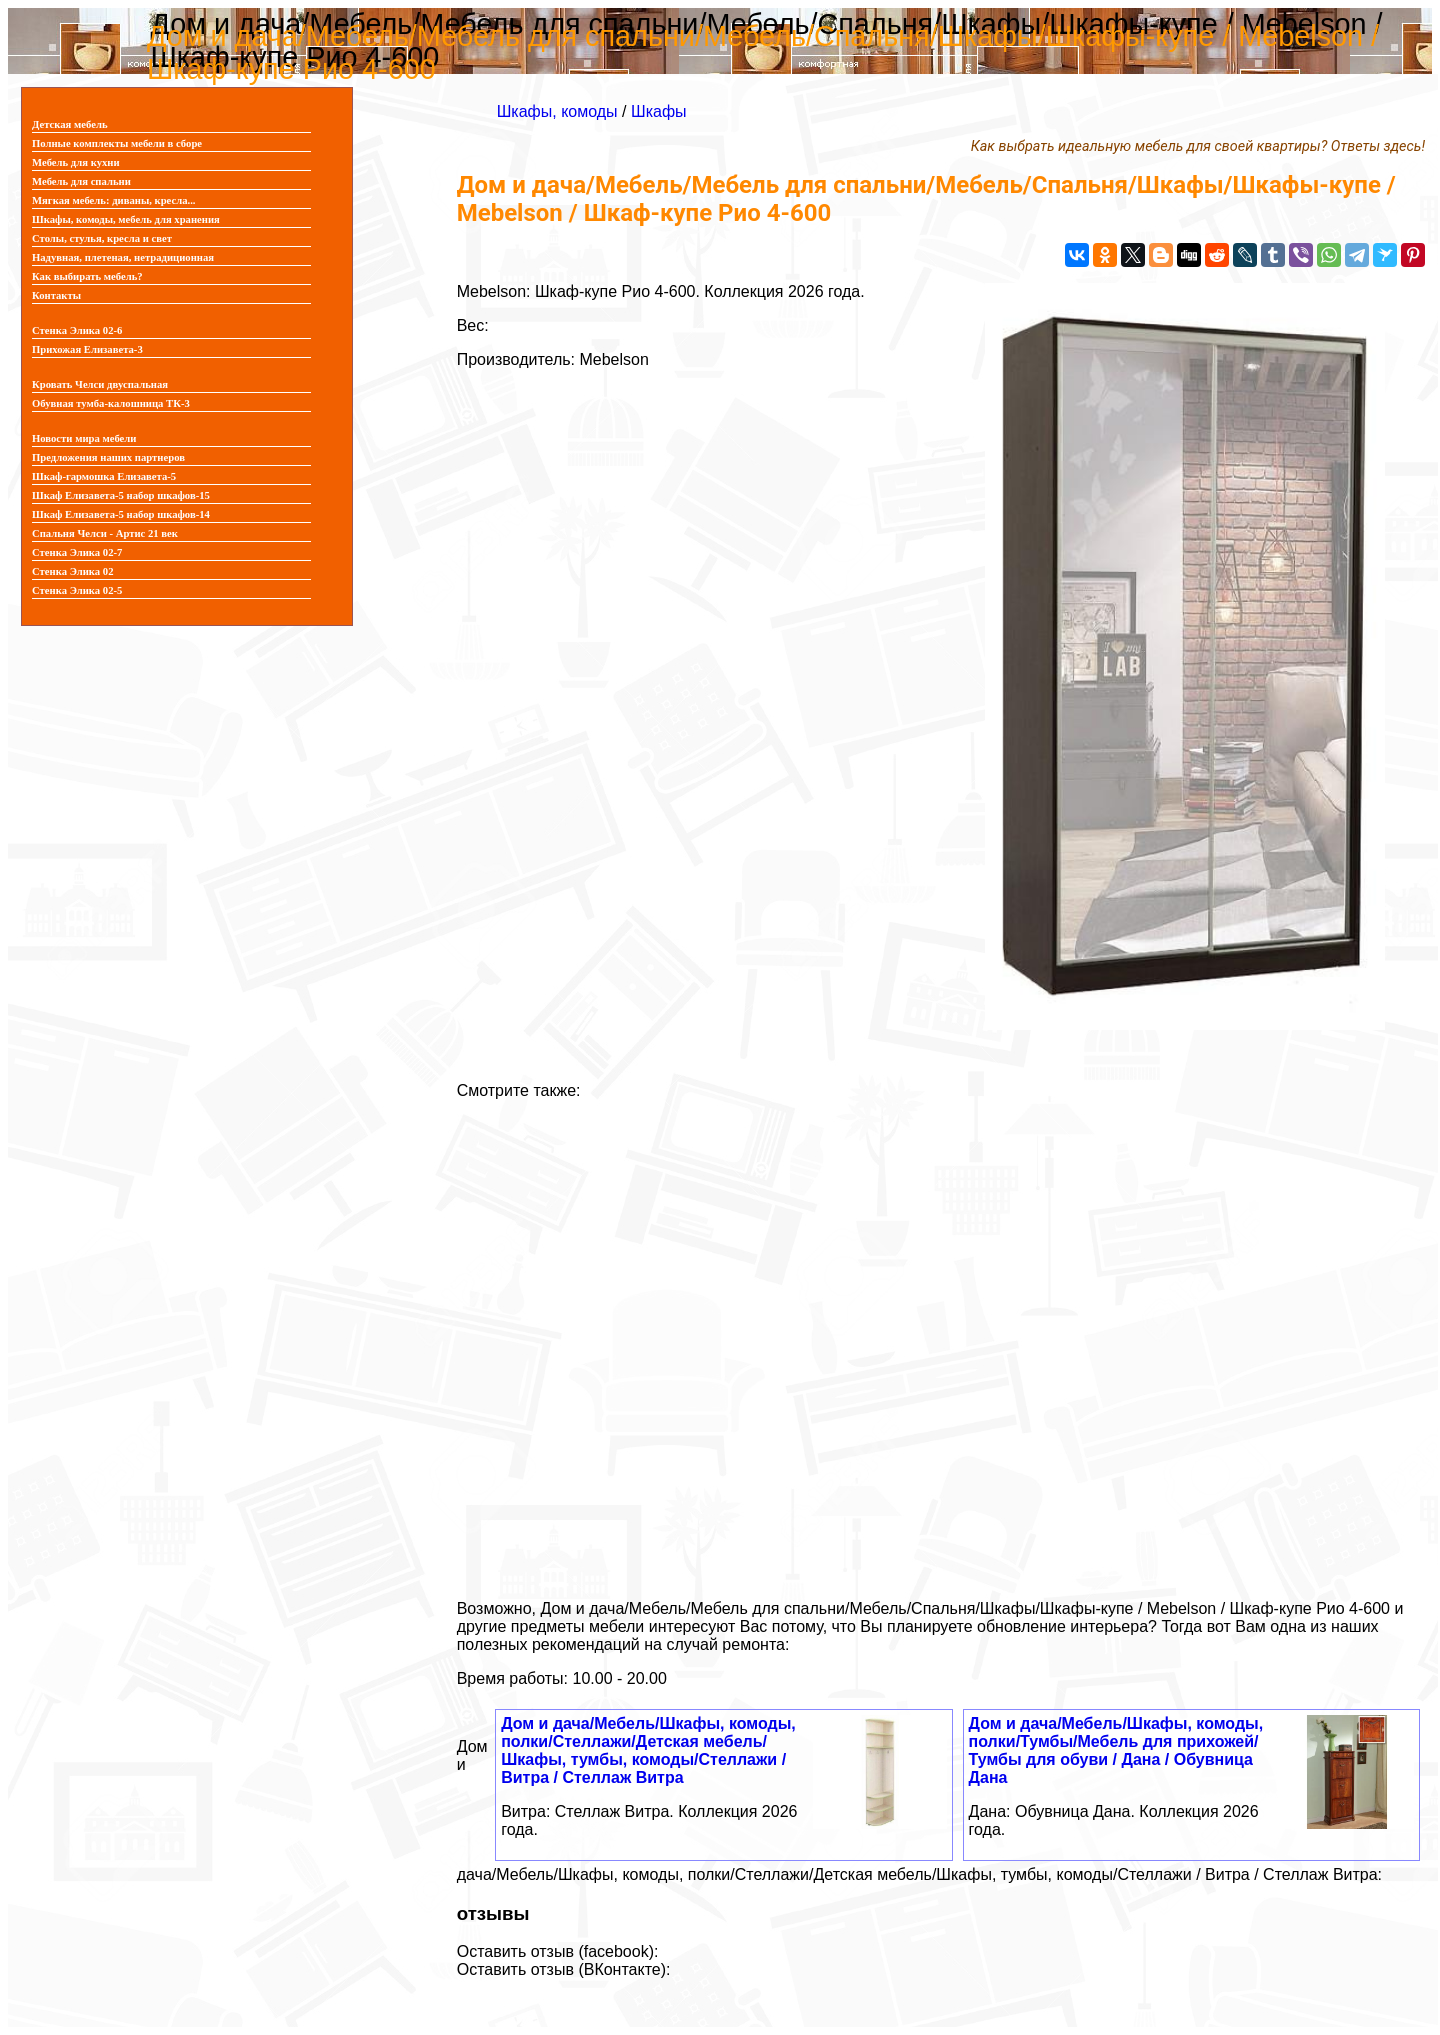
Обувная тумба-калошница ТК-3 (111, 403)
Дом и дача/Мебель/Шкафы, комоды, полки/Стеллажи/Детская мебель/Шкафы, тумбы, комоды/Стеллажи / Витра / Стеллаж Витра (648, 1750)
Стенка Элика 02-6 (77, 330)
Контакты (56, 295)
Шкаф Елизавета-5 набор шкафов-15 (121, 495)
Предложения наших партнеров (108, 457)
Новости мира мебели (84, 438)
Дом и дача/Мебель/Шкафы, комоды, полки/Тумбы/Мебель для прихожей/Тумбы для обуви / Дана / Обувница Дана (1116, 1750)
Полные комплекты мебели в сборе (117, 143)
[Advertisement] (941, 1342)
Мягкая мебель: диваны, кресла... (114, 200)
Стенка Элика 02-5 (77, 590)
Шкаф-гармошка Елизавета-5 (104, 476)
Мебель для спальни (81, 181)
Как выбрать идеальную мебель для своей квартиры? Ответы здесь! (1198, 146)
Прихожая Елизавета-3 (87, 349)
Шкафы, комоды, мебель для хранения (126, 219)
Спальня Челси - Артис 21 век (105, 533)
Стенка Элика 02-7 (77, 552)
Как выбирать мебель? (87, 276)
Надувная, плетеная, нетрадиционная (123, 257)
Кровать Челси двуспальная (100, 384)
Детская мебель (70, 124)
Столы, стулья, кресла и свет (102, 238)
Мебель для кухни (76, 162)
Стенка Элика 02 (72, 571)
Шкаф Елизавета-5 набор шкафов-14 (121, 514)
